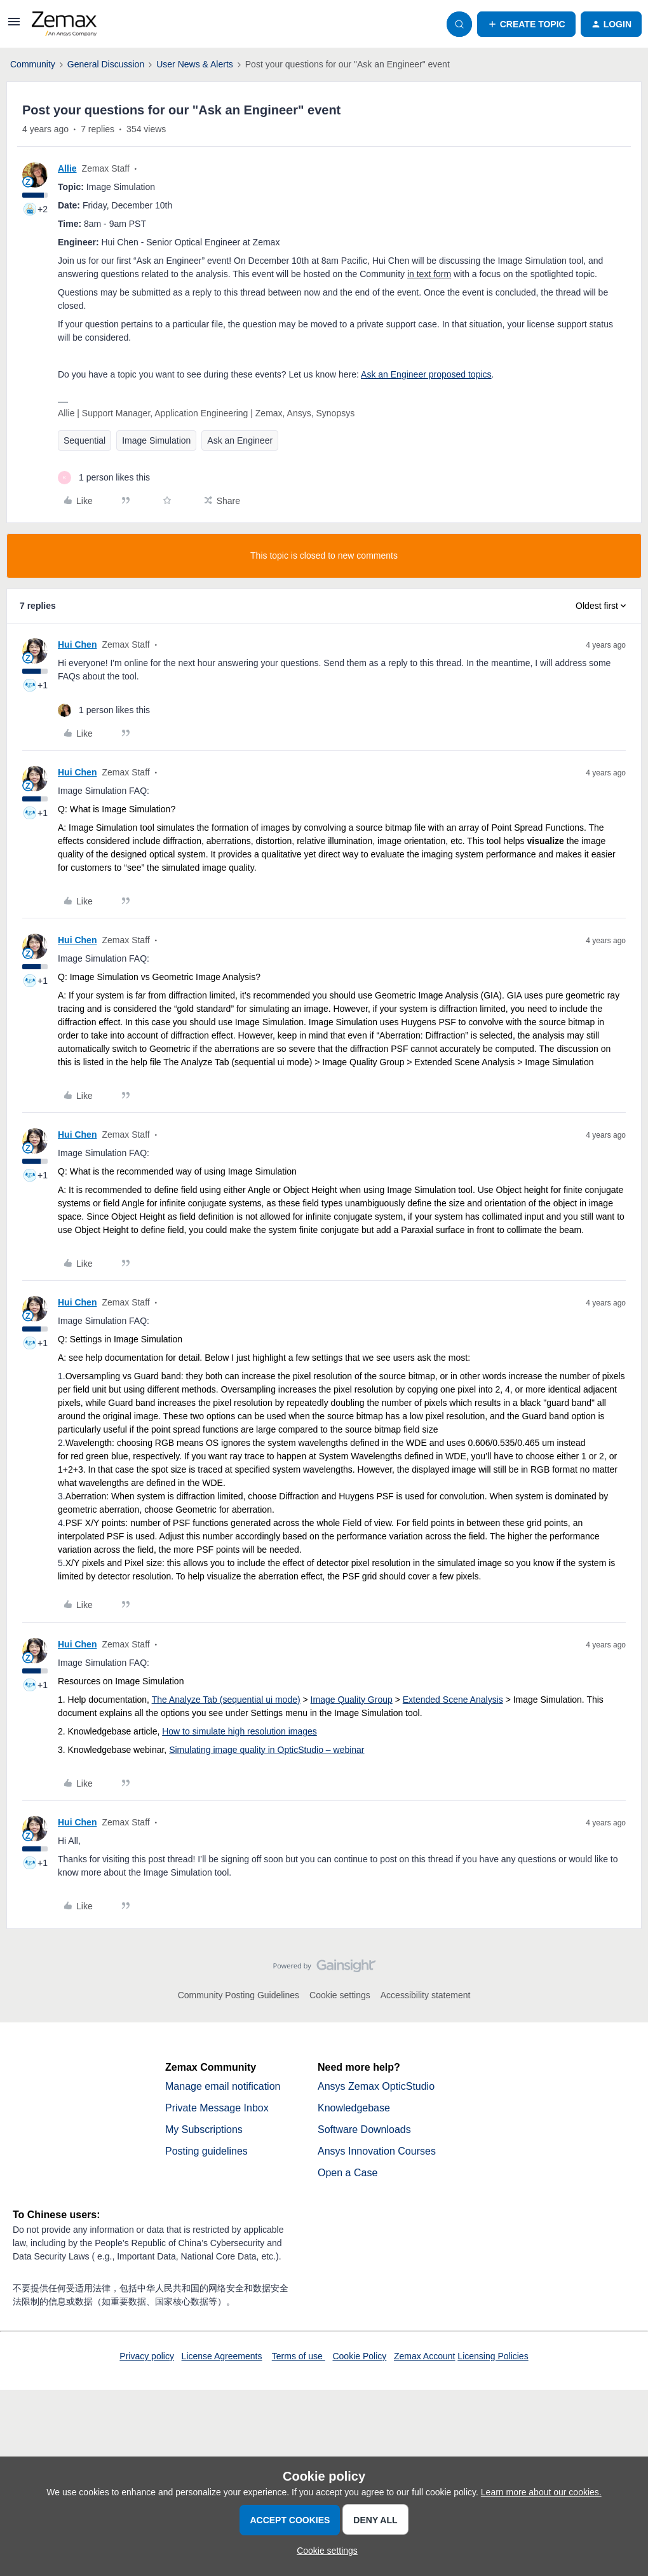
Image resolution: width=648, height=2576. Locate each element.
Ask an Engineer (240, 440)
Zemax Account (425, 2356)
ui (269, 1699)
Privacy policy (146, 2356)
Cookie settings (339, 1995)
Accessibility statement (426, 1995)
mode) (286, 1699)
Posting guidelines (206, 2151)
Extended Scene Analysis (453, 1699)
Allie (67, 168)
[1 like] (104, 477)
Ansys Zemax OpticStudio (376, 2086)
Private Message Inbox (217, 2107)
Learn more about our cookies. (541, 2492)
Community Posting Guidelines (238, 1995)
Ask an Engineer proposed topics (426, 374)
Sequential (84, 440)
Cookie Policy (359, 2356)
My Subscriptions (204, 2129)
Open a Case (347, 2172)
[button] (14, 26)
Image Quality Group (352, 1699)
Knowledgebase (354, 2107)
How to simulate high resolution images (239, 1731)
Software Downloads (364, 2129)
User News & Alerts (194, 64)
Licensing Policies (492, 2356)
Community (32, 64)
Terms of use (298, 2356)
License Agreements (222, 2356)
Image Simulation (156, 440)
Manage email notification (222, 2086)
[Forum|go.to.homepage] (64, 24)
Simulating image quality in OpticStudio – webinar (266, 1750)
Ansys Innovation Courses (377, 2151)
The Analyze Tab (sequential (209, 1699)
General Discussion (105, 64)
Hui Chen (77, 644)
